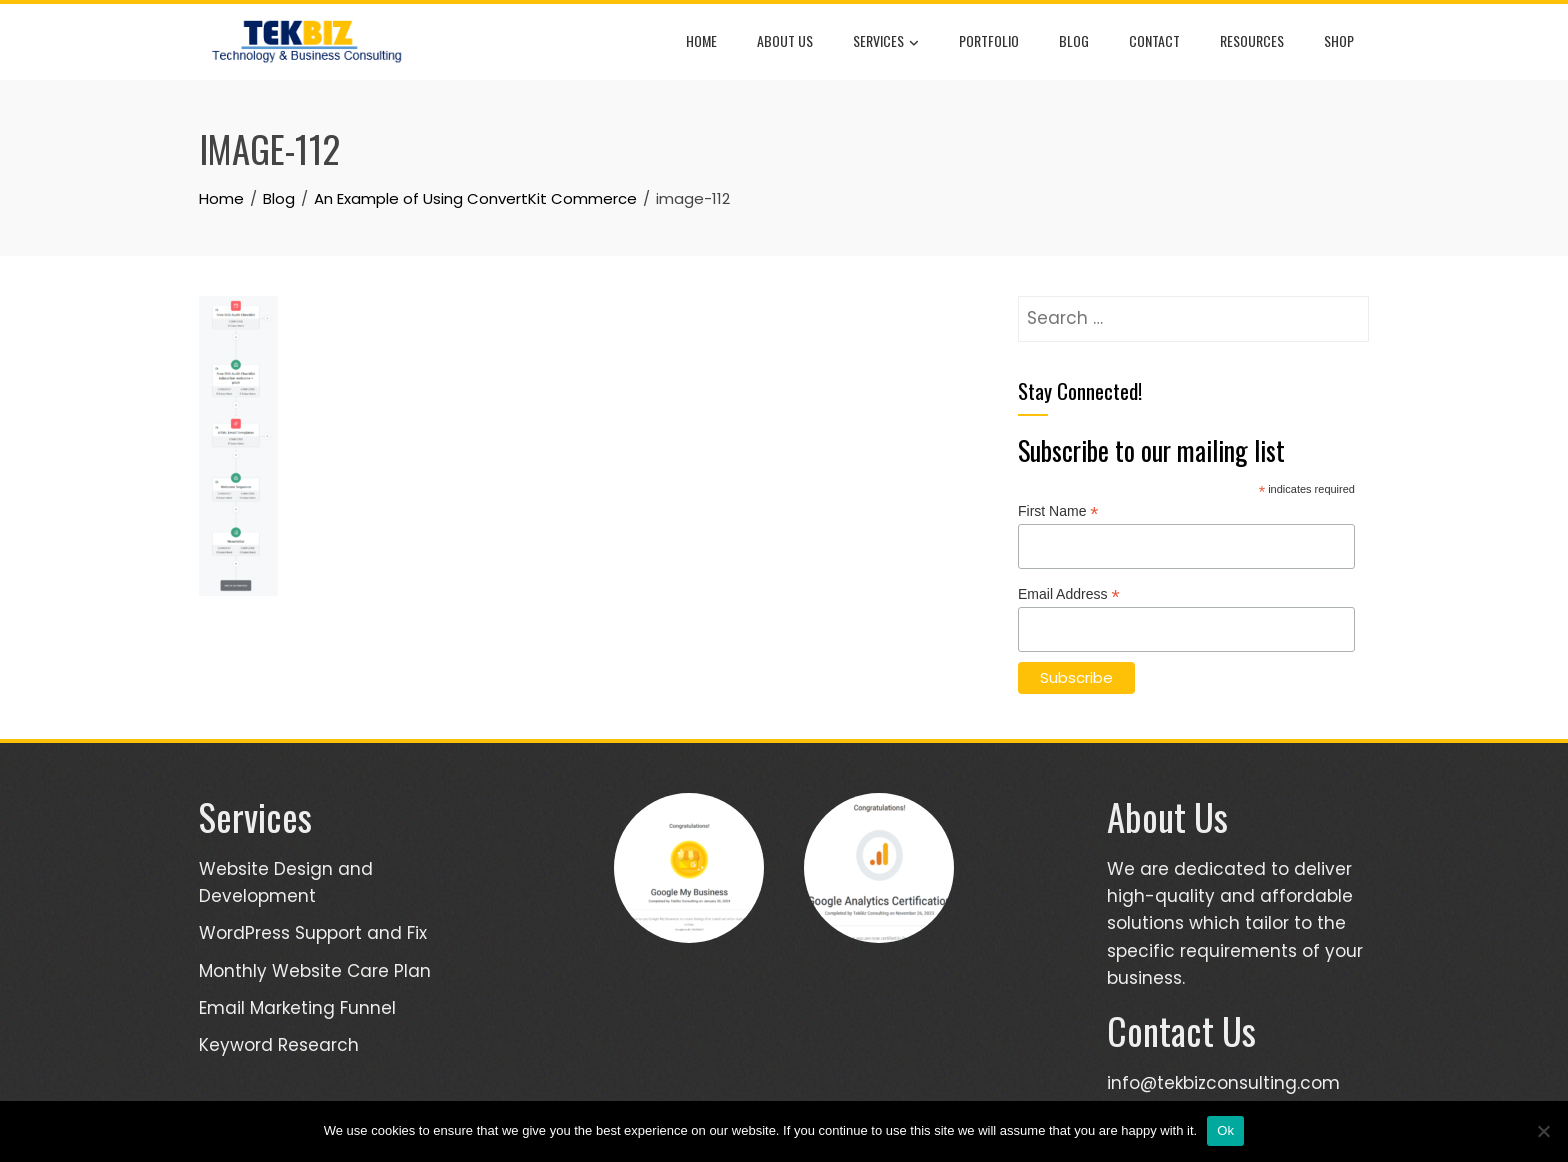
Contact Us (1181, 1030)
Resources (1252, 40)
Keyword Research (279, 1045)
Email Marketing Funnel (297, 1008)
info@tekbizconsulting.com (1223, 1083)
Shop (1339, 40)
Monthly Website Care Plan (315, 971)
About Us (785, 40)
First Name (1058, 511)
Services (886, 42)
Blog (1074, 40)
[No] (1543, 1131)
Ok (1225, 1130)
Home (701, 40)
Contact (1154, 40)
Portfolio (989, 40)
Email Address (1069, 594)
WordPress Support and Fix (313, 933)
